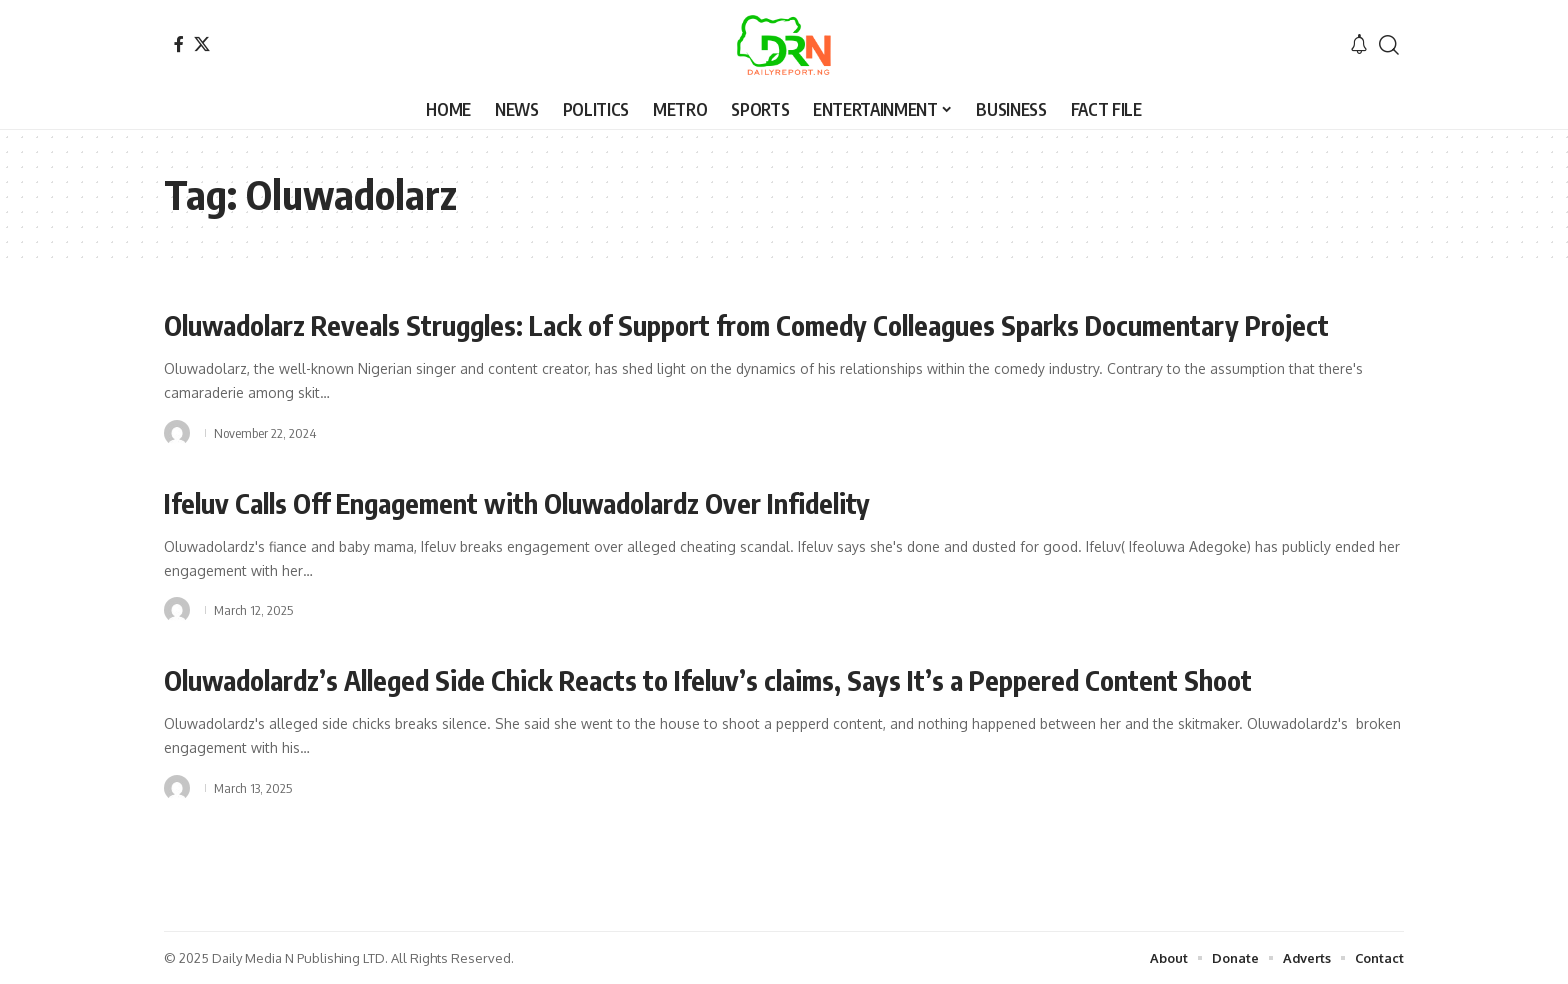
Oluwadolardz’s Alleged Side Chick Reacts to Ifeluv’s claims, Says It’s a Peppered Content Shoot (727, 678)
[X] (202, 44)
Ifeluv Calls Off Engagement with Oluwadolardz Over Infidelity (531, 501)
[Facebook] (179, 44)
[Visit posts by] (177, 432)
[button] (1389, 45)
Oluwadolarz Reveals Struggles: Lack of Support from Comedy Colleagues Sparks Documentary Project (767, 324)
